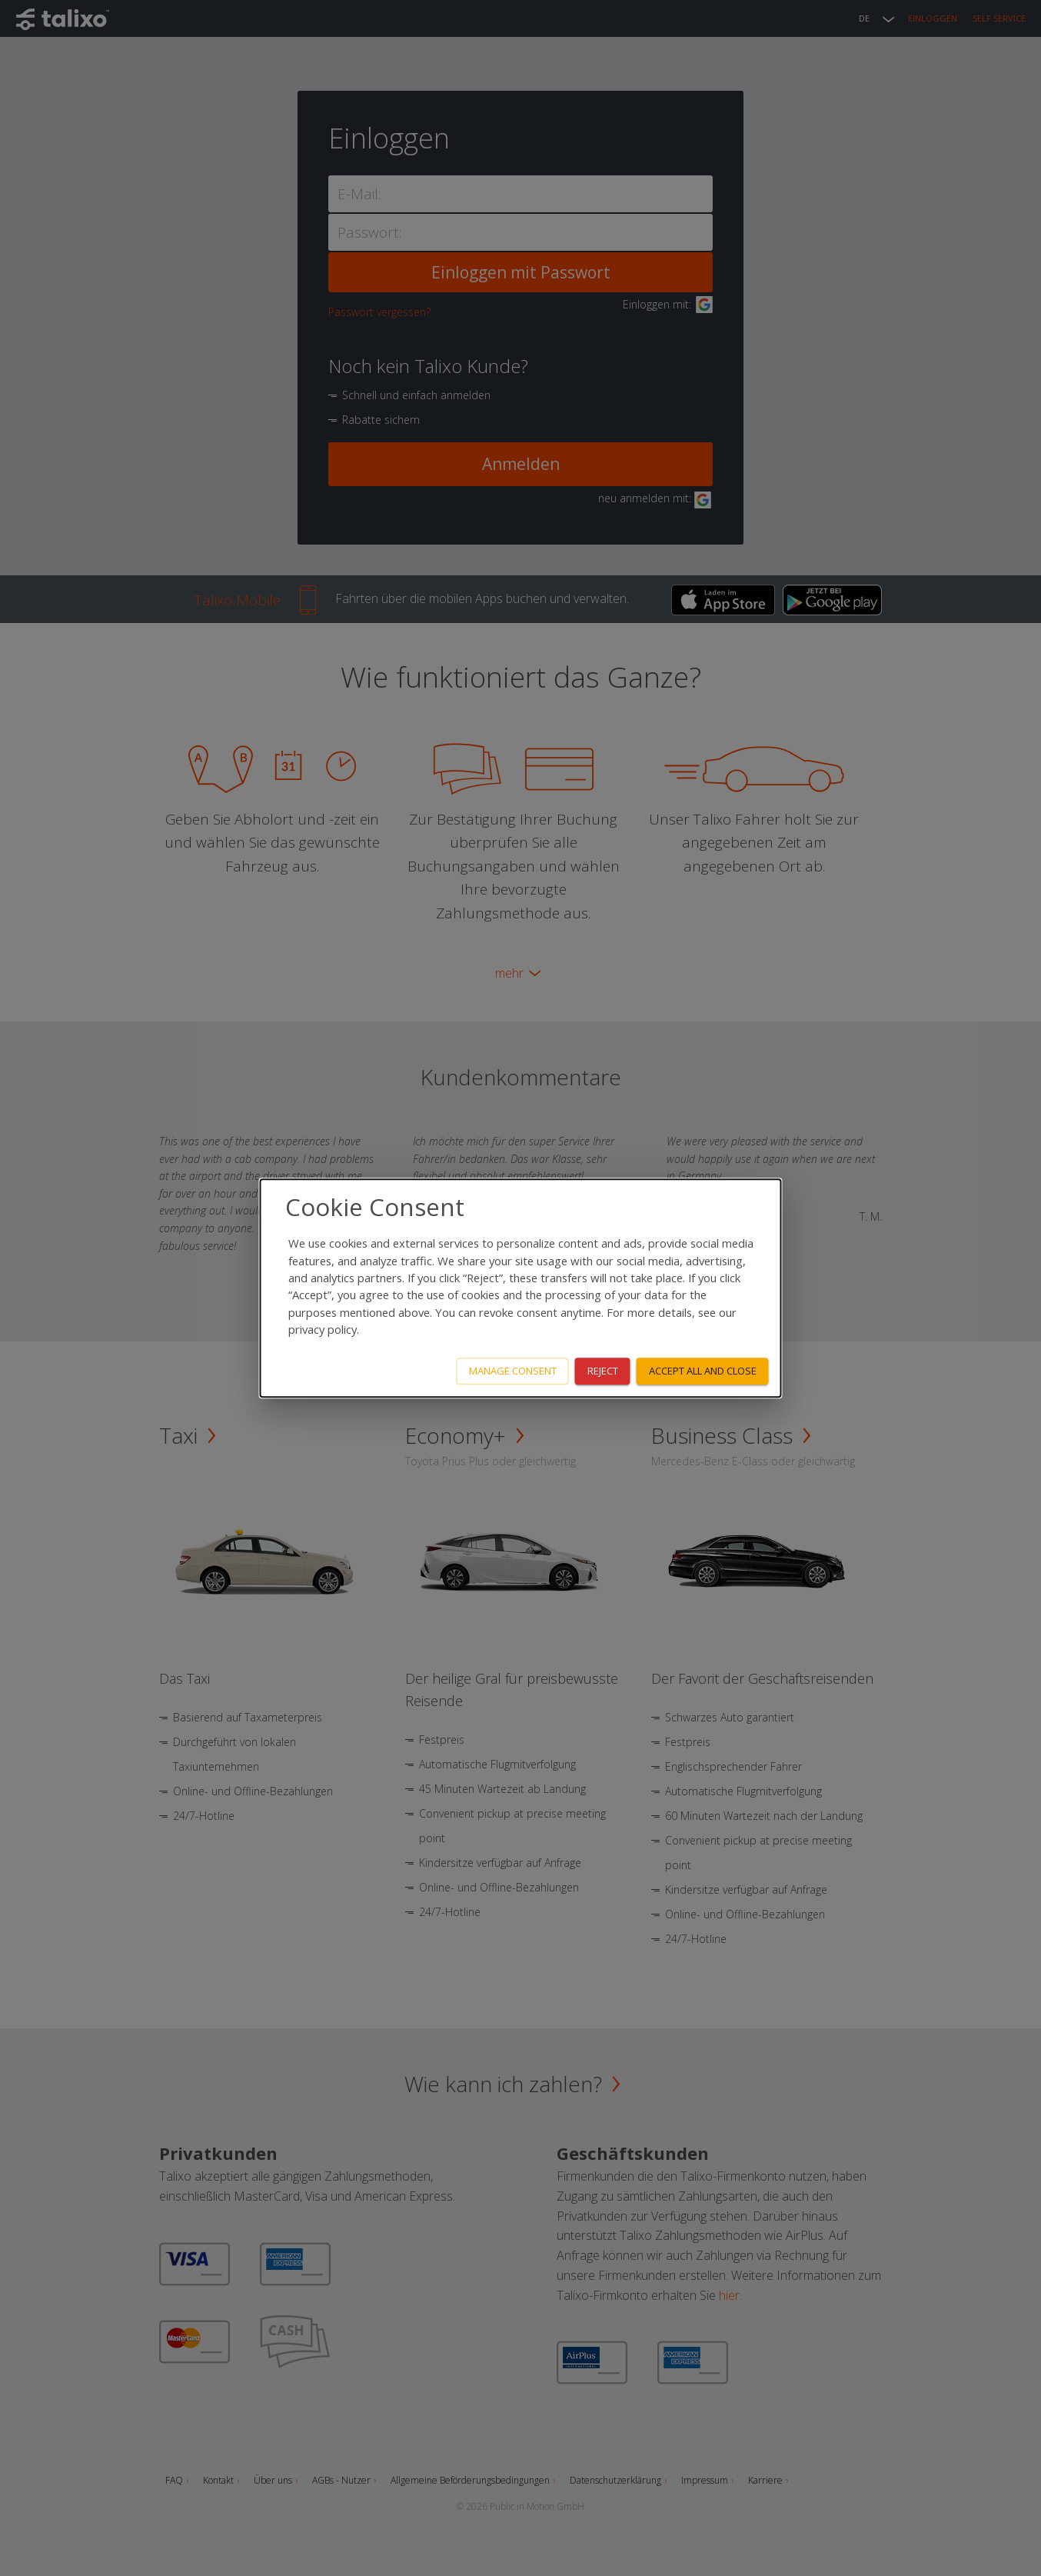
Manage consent (513, 1371)
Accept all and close (703, 1371)
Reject (602, 1371)
